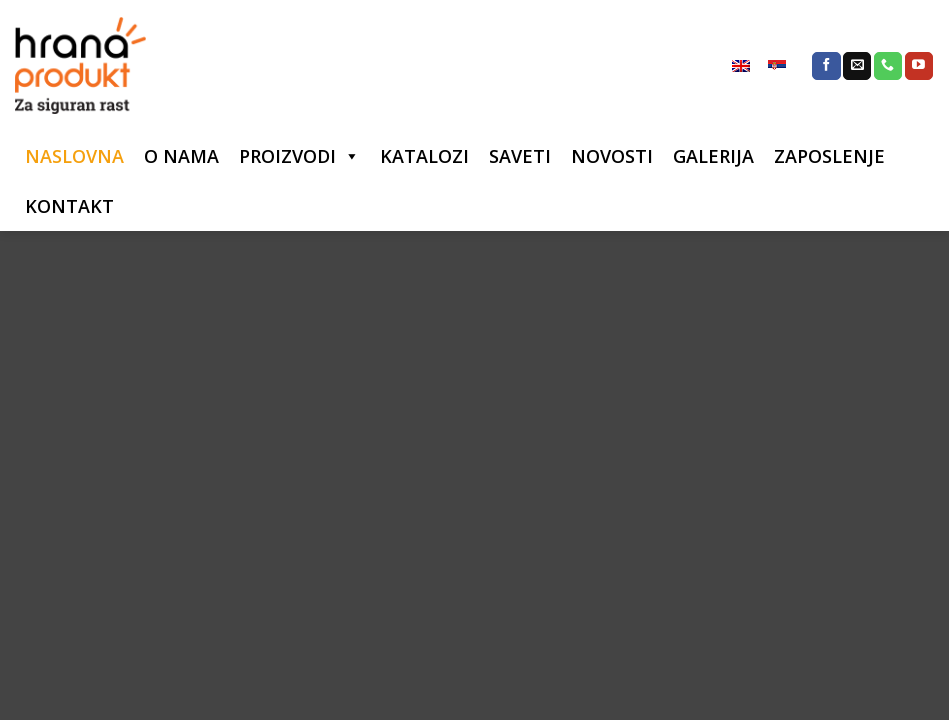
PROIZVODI (287, 156)
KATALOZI (424, 156)
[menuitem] (741, 66)
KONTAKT (69, 206)
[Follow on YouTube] (919, 66)
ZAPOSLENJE (829, 156)
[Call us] (888, 66)
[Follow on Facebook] (826, 66)
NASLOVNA (74, 156)
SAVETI (520, 156)
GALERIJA (713, 156)
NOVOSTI (612, 156)
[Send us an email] (857, 66)
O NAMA (181, 156)
